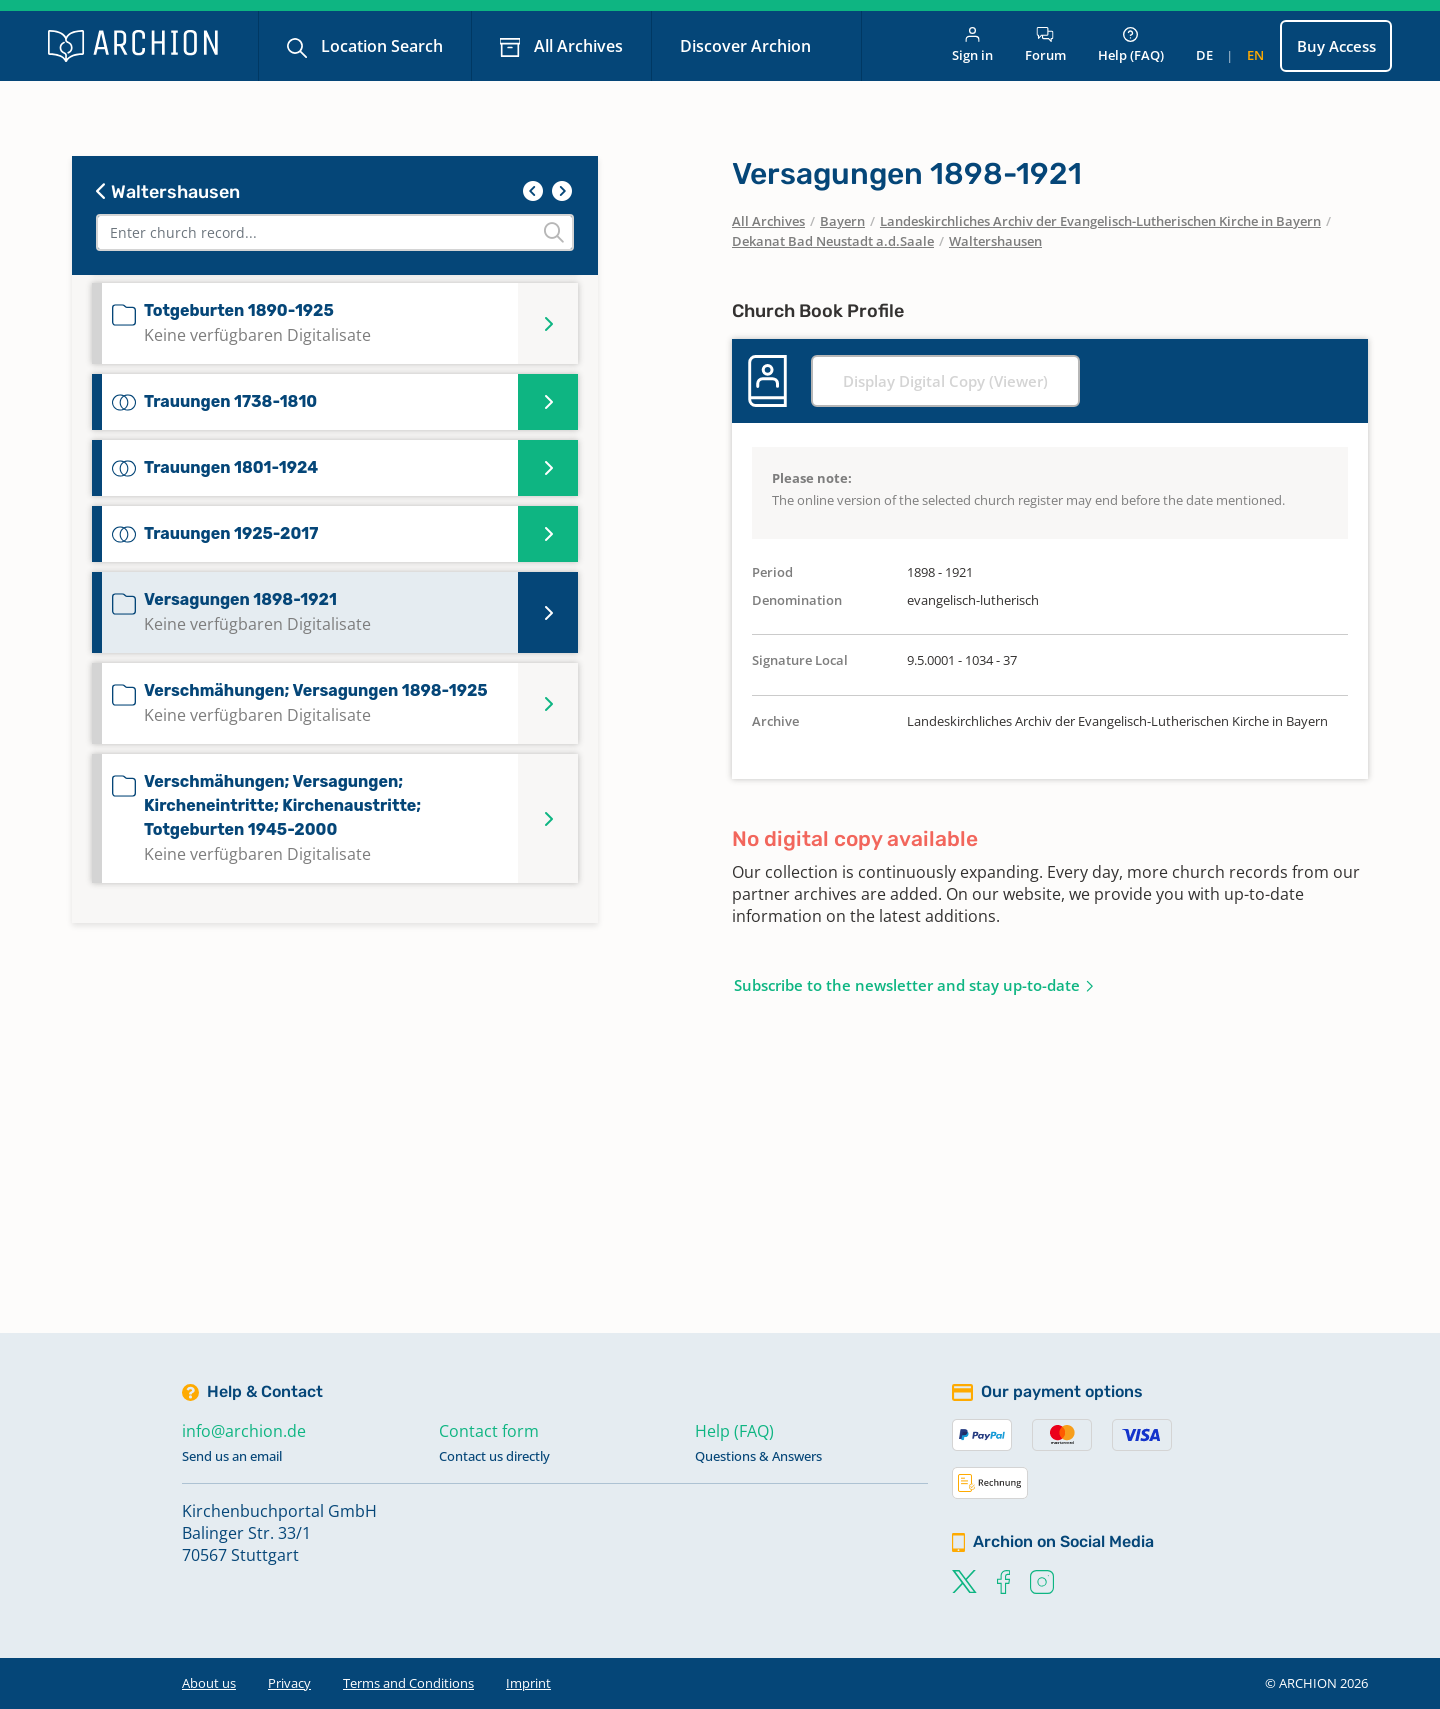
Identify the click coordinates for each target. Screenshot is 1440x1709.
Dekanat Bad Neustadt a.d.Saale (833, 241)
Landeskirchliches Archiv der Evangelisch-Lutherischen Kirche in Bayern (1100, 221)
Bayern (842, 221)
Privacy (289, 1683)
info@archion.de (244, 1431)
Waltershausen (168, 192)
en (1255, 55)
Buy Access (1336, 46)
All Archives (576, 46)
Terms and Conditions (408, 1683)
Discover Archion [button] (747, 46)
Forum (1045, 45)
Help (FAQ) (1131, 45)
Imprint (528, 1683)
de (1204, 55)
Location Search (380, 46)
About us (209, 1683)
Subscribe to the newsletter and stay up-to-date (907, 985)
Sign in (972, 45)
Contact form (489, 1431)
